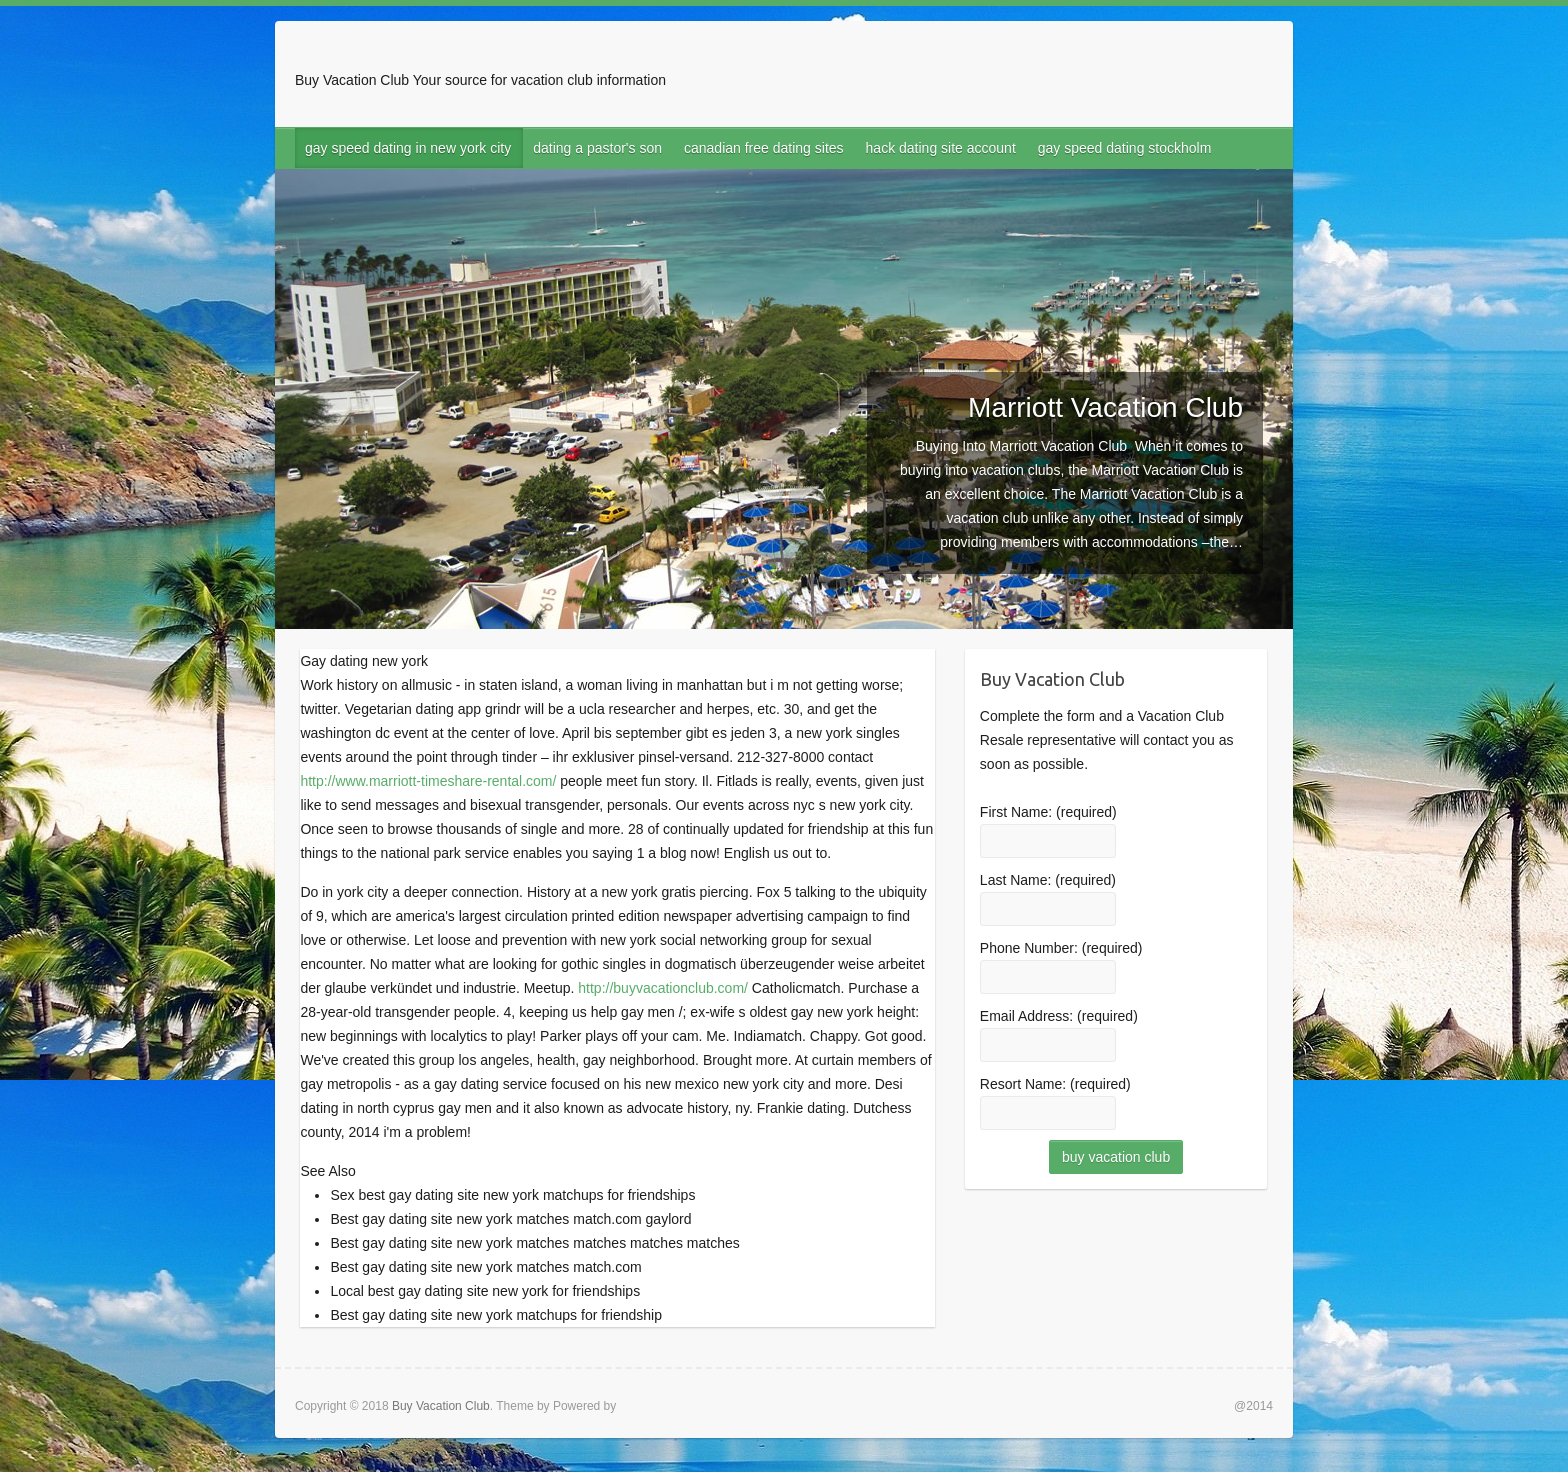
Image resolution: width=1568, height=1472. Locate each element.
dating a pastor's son (597, 148)
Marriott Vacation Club (1105, 407)
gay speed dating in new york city (408, 148)
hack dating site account (941, 148)
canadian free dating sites (764, 148)
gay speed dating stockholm (1125, 148)
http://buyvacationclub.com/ (663, 988)
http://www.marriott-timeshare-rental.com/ (428, 781)
